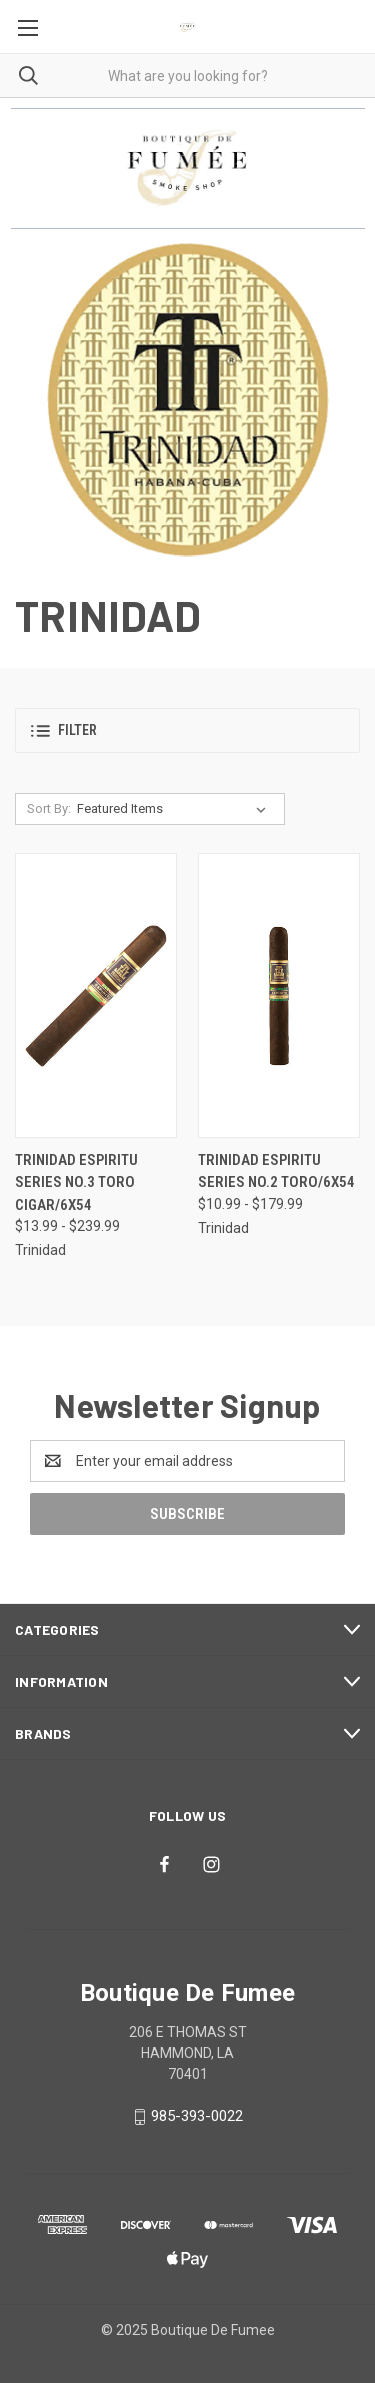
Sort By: (49, 808)
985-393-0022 (197, 2116)
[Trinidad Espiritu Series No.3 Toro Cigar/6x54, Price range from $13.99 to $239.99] (96, 995)
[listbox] (175, 809)
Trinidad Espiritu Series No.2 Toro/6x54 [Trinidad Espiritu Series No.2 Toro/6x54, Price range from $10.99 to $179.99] (276, 1171)
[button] (187, 730)
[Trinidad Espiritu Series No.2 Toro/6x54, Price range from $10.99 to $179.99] (279, 995)
